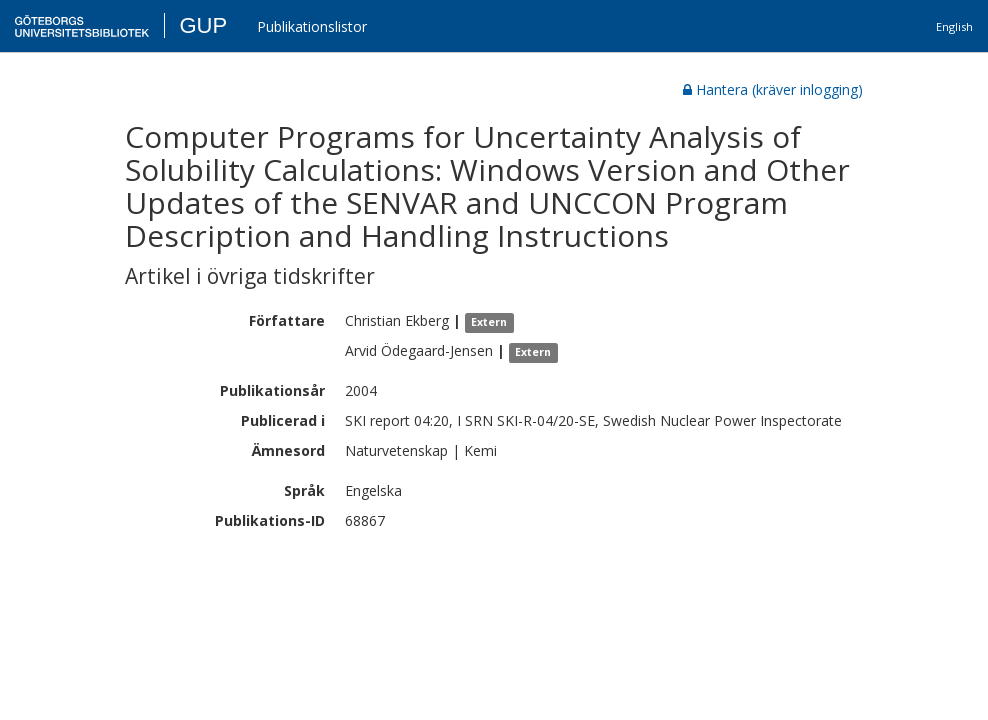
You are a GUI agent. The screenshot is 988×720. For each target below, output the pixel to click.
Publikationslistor (312, 26)
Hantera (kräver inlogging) (773, 89)
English (954, 26)
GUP (203, 25)
